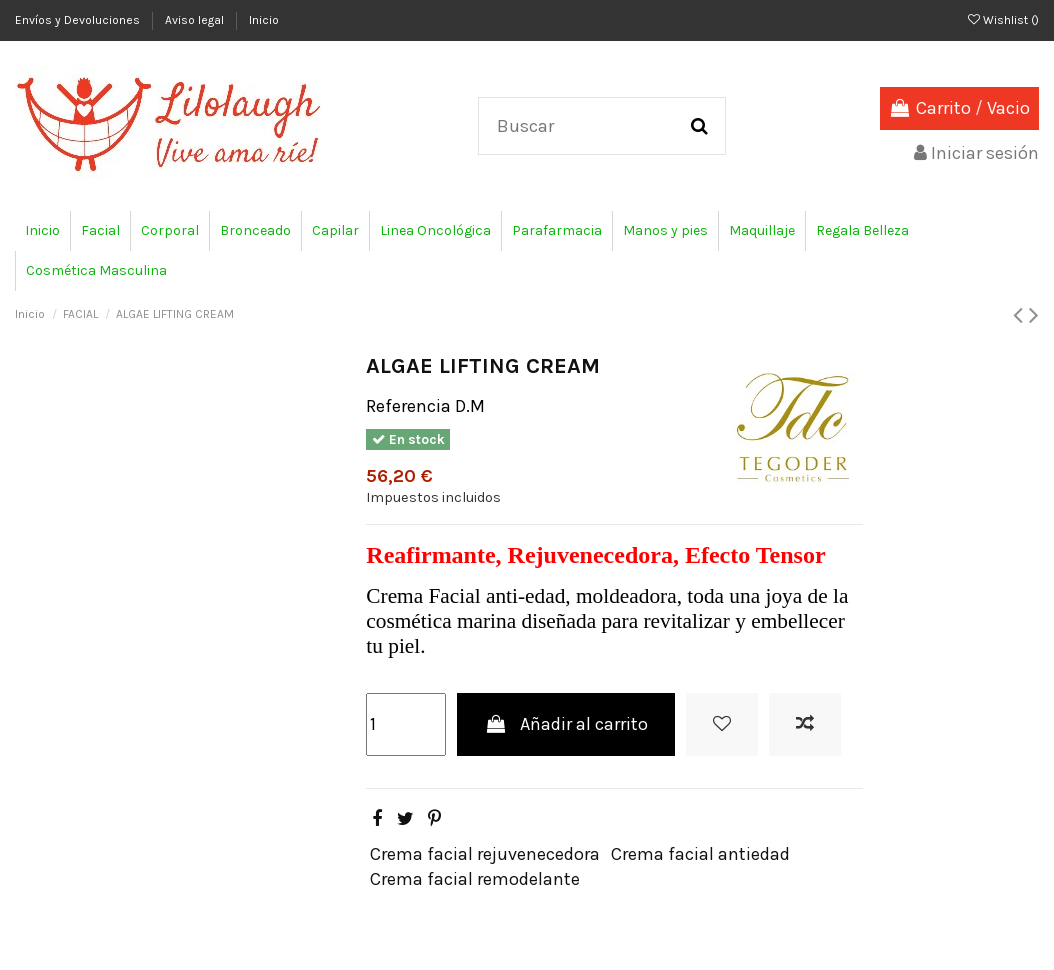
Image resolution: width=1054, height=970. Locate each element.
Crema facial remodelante (475, 879)
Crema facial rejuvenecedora (485, 854)
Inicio (264, 20)
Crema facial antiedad (700, 854)
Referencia (408, 406)
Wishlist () (1003, 20)
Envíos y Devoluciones (79, 20)
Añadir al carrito (566, 724)
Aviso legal (196, 20)
